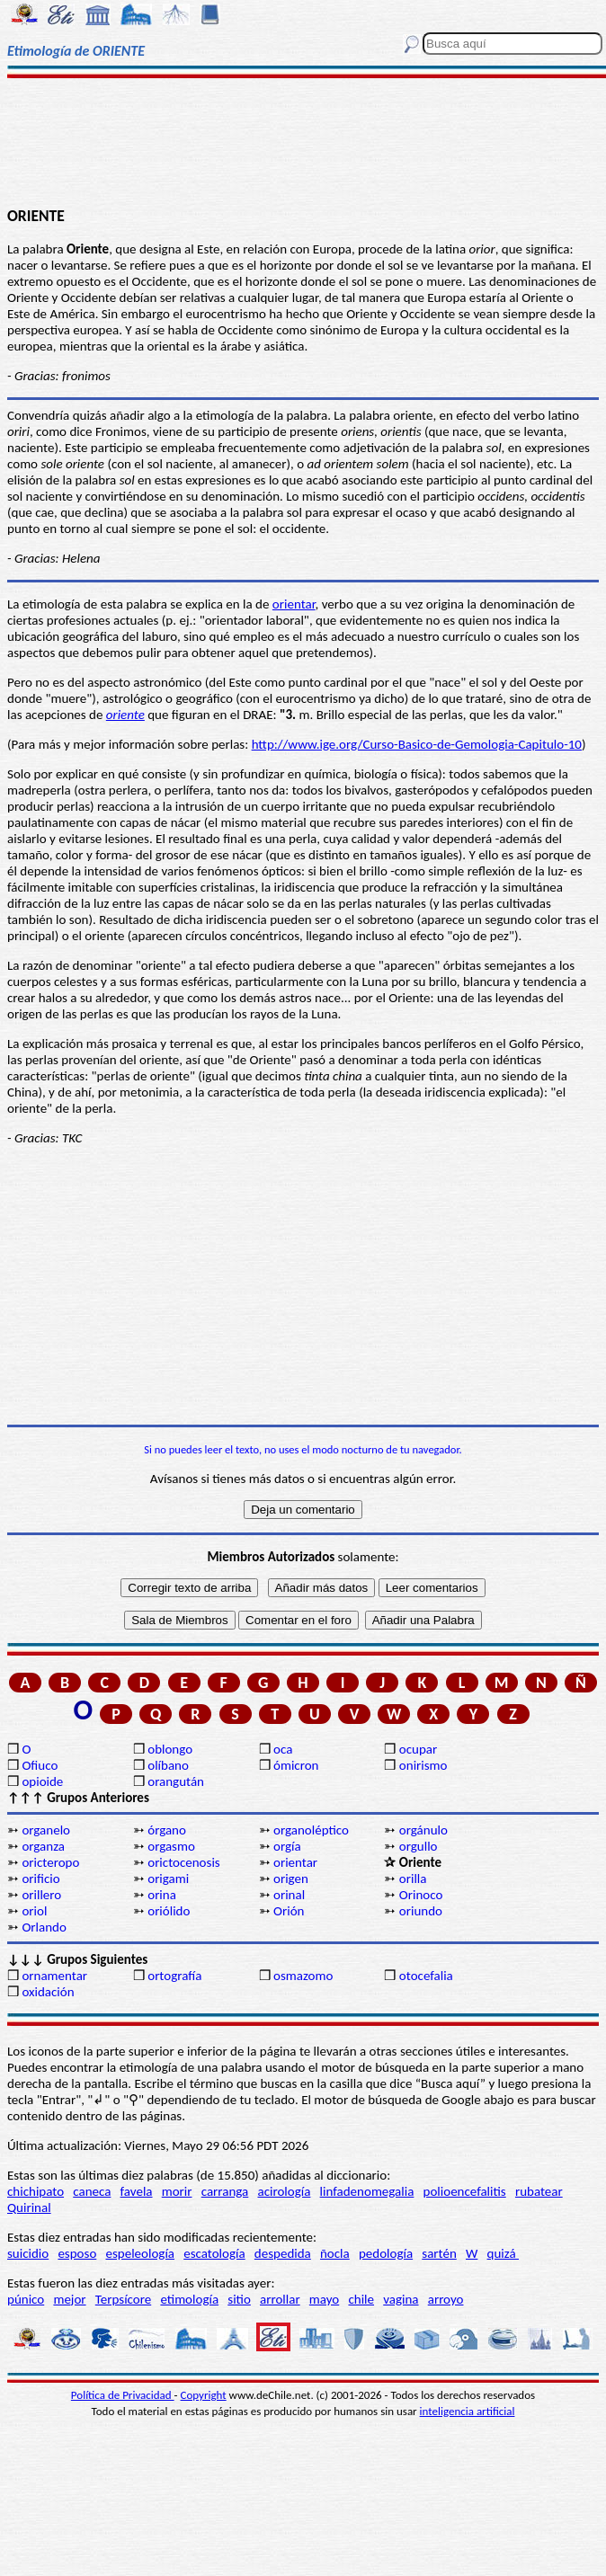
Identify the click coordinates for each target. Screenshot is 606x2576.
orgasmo (171, 1846)
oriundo (420, 1911)
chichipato (35, 2191)
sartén (439, 2253)
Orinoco (421, 1895)
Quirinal (29, 2207)
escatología (214, 2253)
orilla (413, 1878)
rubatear (539, 2191)
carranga (225, 2191)
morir (177, 2191)
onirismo (423, 1765)
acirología (283, 2191)
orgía (287, 1846)
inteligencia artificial (467, 2411)
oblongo (169, 1749)
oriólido (168, 1911)
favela (136, 2191)
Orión (288, 1911)
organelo (46, 1830)
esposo (77, 2253)
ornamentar (54, 1976)
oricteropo (50, 1862)
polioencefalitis (464, 2191)
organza (43, 1846)
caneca (92, 2191)
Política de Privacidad (122, 2395)
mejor (69, 2299)
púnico (25, 2299)
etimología (189, 2299)
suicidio (28, 2253)
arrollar (280, 2299)
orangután (175, 1781)
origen (290, 1878)
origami (168, 1878)
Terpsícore (123, 2299)
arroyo (446, 2299)
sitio (239, 2299)
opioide (42, 1781)
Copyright (204, 2395)
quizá (503, 2253)
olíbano (168, 1765)
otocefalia (426, 1976)
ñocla (335, 2253)
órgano (166, 1830)
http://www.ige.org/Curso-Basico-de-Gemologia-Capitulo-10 (417, 744)
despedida (282, 2253)
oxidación (48, 1992)
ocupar (418, 1749)
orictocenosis (183, 1862)
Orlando (44, 1927)
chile (361, 2299)
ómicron (295, 1765)
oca (282, 1749)
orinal (289, 1895)
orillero (41, 1895)
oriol (34, 1911)
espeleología (140, 2253)
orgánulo (423, 1830)
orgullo (418, 1846)
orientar (294, 604)
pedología (386, 2253)
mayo (324, 2299)
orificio (40, 1878)
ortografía (174, 1976)
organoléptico (311, 1830)
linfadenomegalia (367, 2191)
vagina (400, 2299)
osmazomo (303, 1976)
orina (161, 1895)
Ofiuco (40, 1765)
